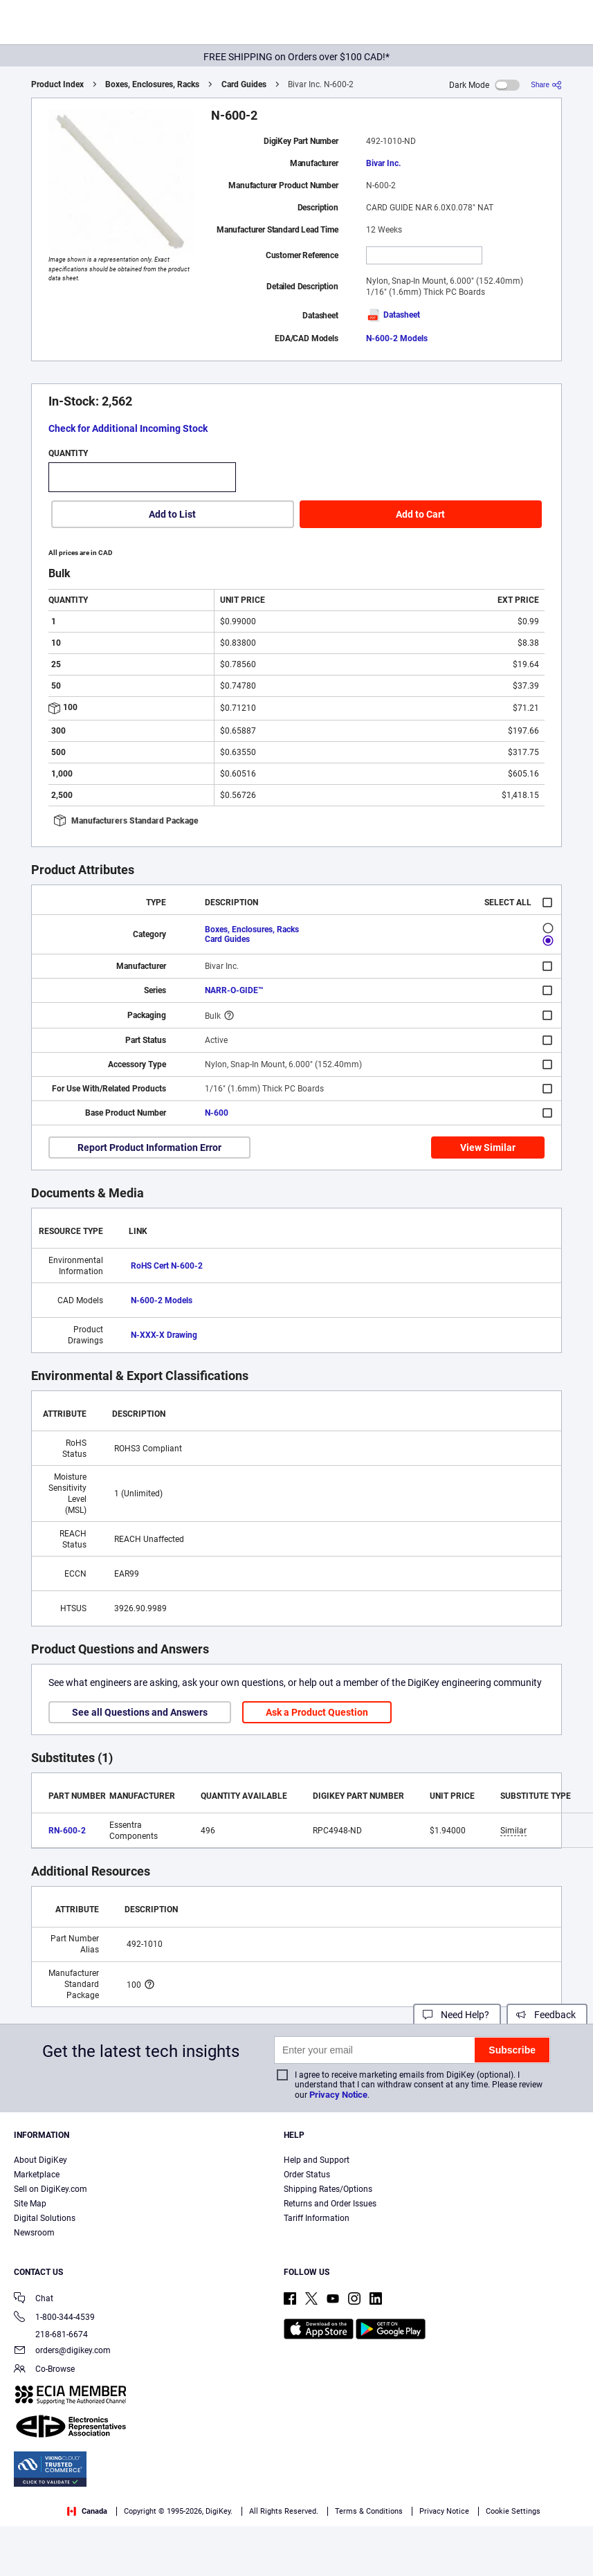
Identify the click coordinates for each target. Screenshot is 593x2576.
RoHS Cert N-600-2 (167, 1266)
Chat (33, 2299)
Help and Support (316, 2160)
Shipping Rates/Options (328, 2189)
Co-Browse (44, 2370)
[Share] (546, 85)
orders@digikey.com (62, 2351)
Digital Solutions (44, 2218)
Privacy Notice (338, 2094)
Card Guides (243, 84)
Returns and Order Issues (330, 2203)
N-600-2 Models (397, 338)
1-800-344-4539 (54, 2318)
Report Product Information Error (149, 1147)
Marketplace (37, 2174)
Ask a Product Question (317, 1712)
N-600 (216, 1113)
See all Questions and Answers (140, 1712)
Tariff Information (316, 2218)
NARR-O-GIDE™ (234, 990)
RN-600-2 (67, 1830)
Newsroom (34, 2233)
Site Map (30, 2203)
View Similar (488, 1147)
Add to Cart (420, 514)
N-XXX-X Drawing (164, 1335)
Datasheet (393, 315)
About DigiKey (40, 2160)
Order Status (307, 2174)
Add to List (172, 514)
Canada (87, 2511)
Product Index (57, 84)
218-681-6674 (51, 2334)
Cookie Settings (513, 2511)
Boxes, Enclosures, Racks (152, 84)
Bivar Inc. (383, 163)
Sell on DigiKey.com (50, 2189)
